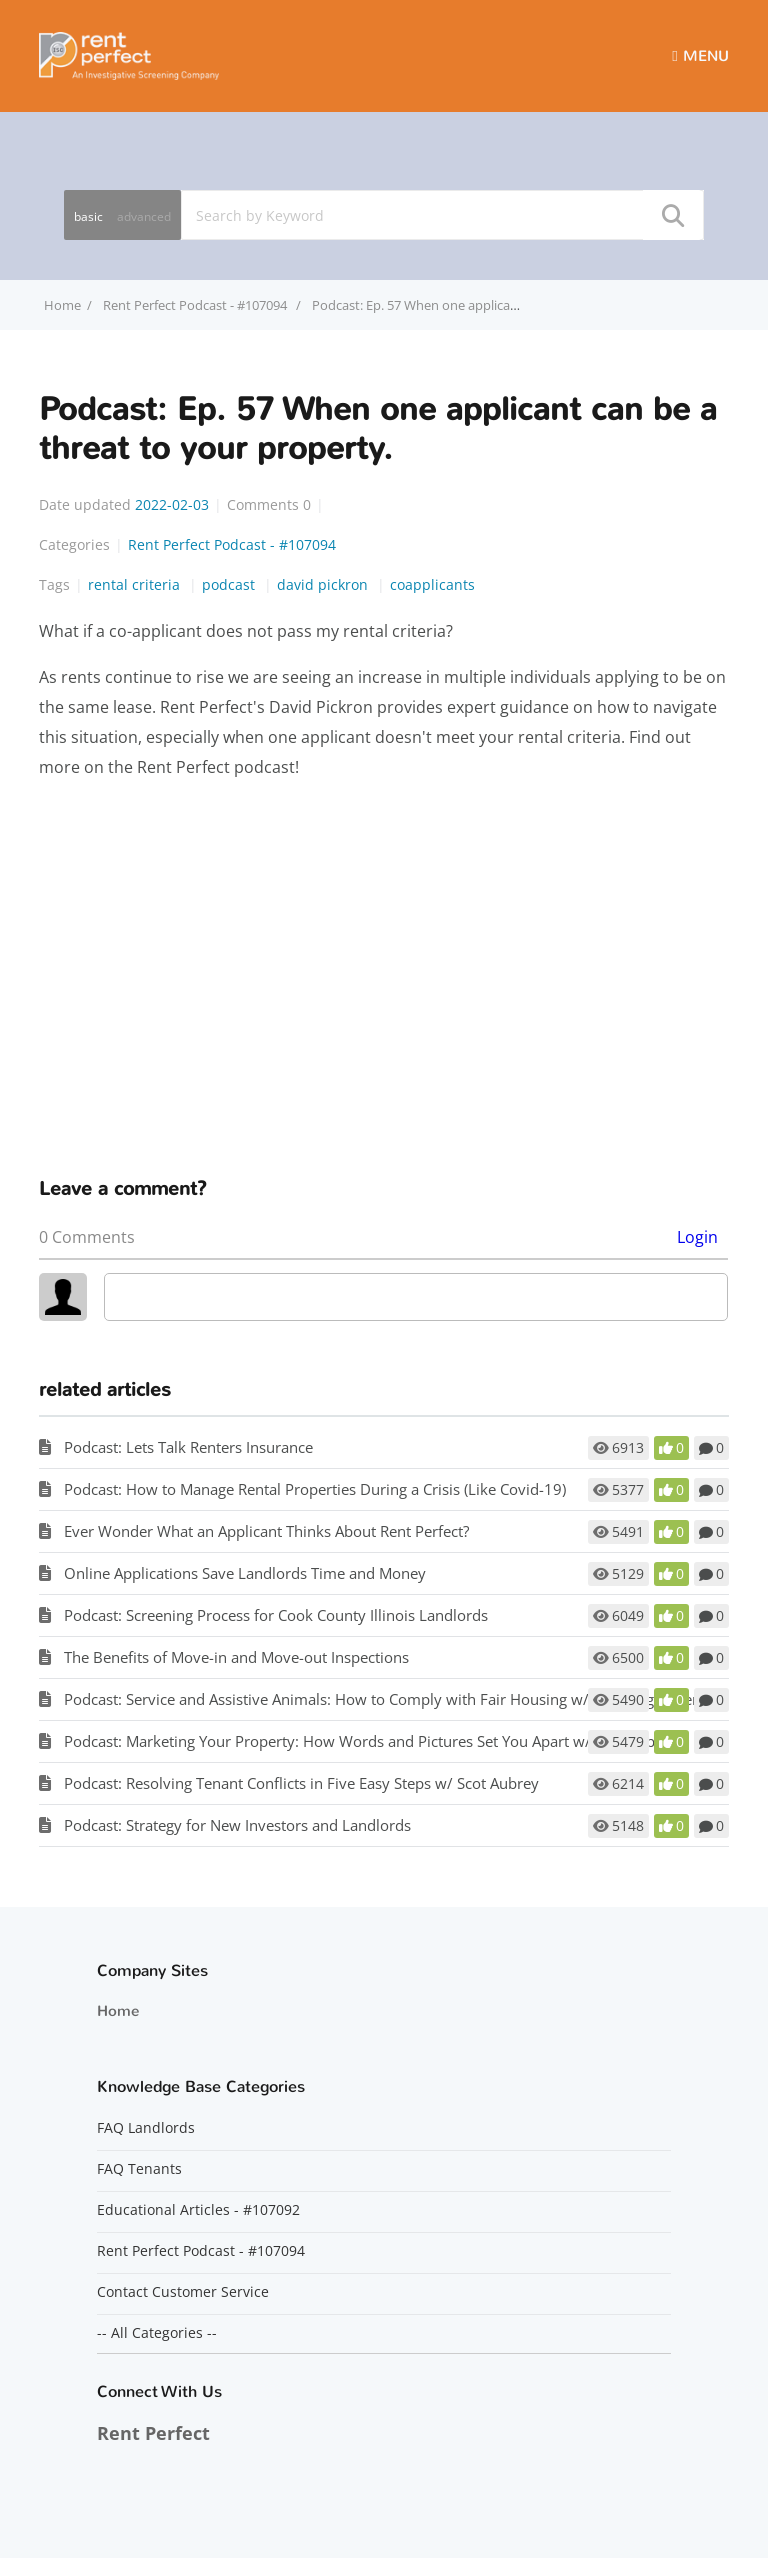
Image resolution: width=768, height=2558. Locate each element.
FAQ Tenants (139, 2169)
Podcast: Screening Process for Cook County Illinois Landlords (276, 1615)
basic (88, 216)
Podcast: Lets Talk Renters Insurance (188, 1447)
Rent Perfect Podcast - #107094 (196, 305)
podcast (230, 584)
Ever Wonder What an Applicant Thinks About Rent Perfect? (266, 1531)
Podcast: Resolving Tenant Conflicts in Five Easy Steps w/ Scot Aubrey (301, 1783)
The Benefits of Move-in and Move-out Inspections (236, 1657)
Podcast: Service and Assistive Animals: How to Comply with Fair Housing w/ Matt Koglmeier (381, 1699)
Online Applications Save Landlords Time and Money (245, 1573)
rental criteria (136, 584)
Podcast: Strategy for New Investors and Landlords (237, 1825)
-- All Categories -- (157, 2333)
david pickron (324, 584)
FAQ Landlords (146, 2128)
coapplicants (432, 584)
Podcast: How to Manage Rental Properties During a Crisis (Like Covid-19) (315, 1489)
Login (697, 1237)
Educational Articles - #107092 (198, 2210)
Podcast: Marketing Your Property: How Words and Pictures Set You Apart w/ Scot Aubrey (370, 1741)
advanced (144, 216)
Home (118, 2011)
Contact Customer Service (183, 2292)
